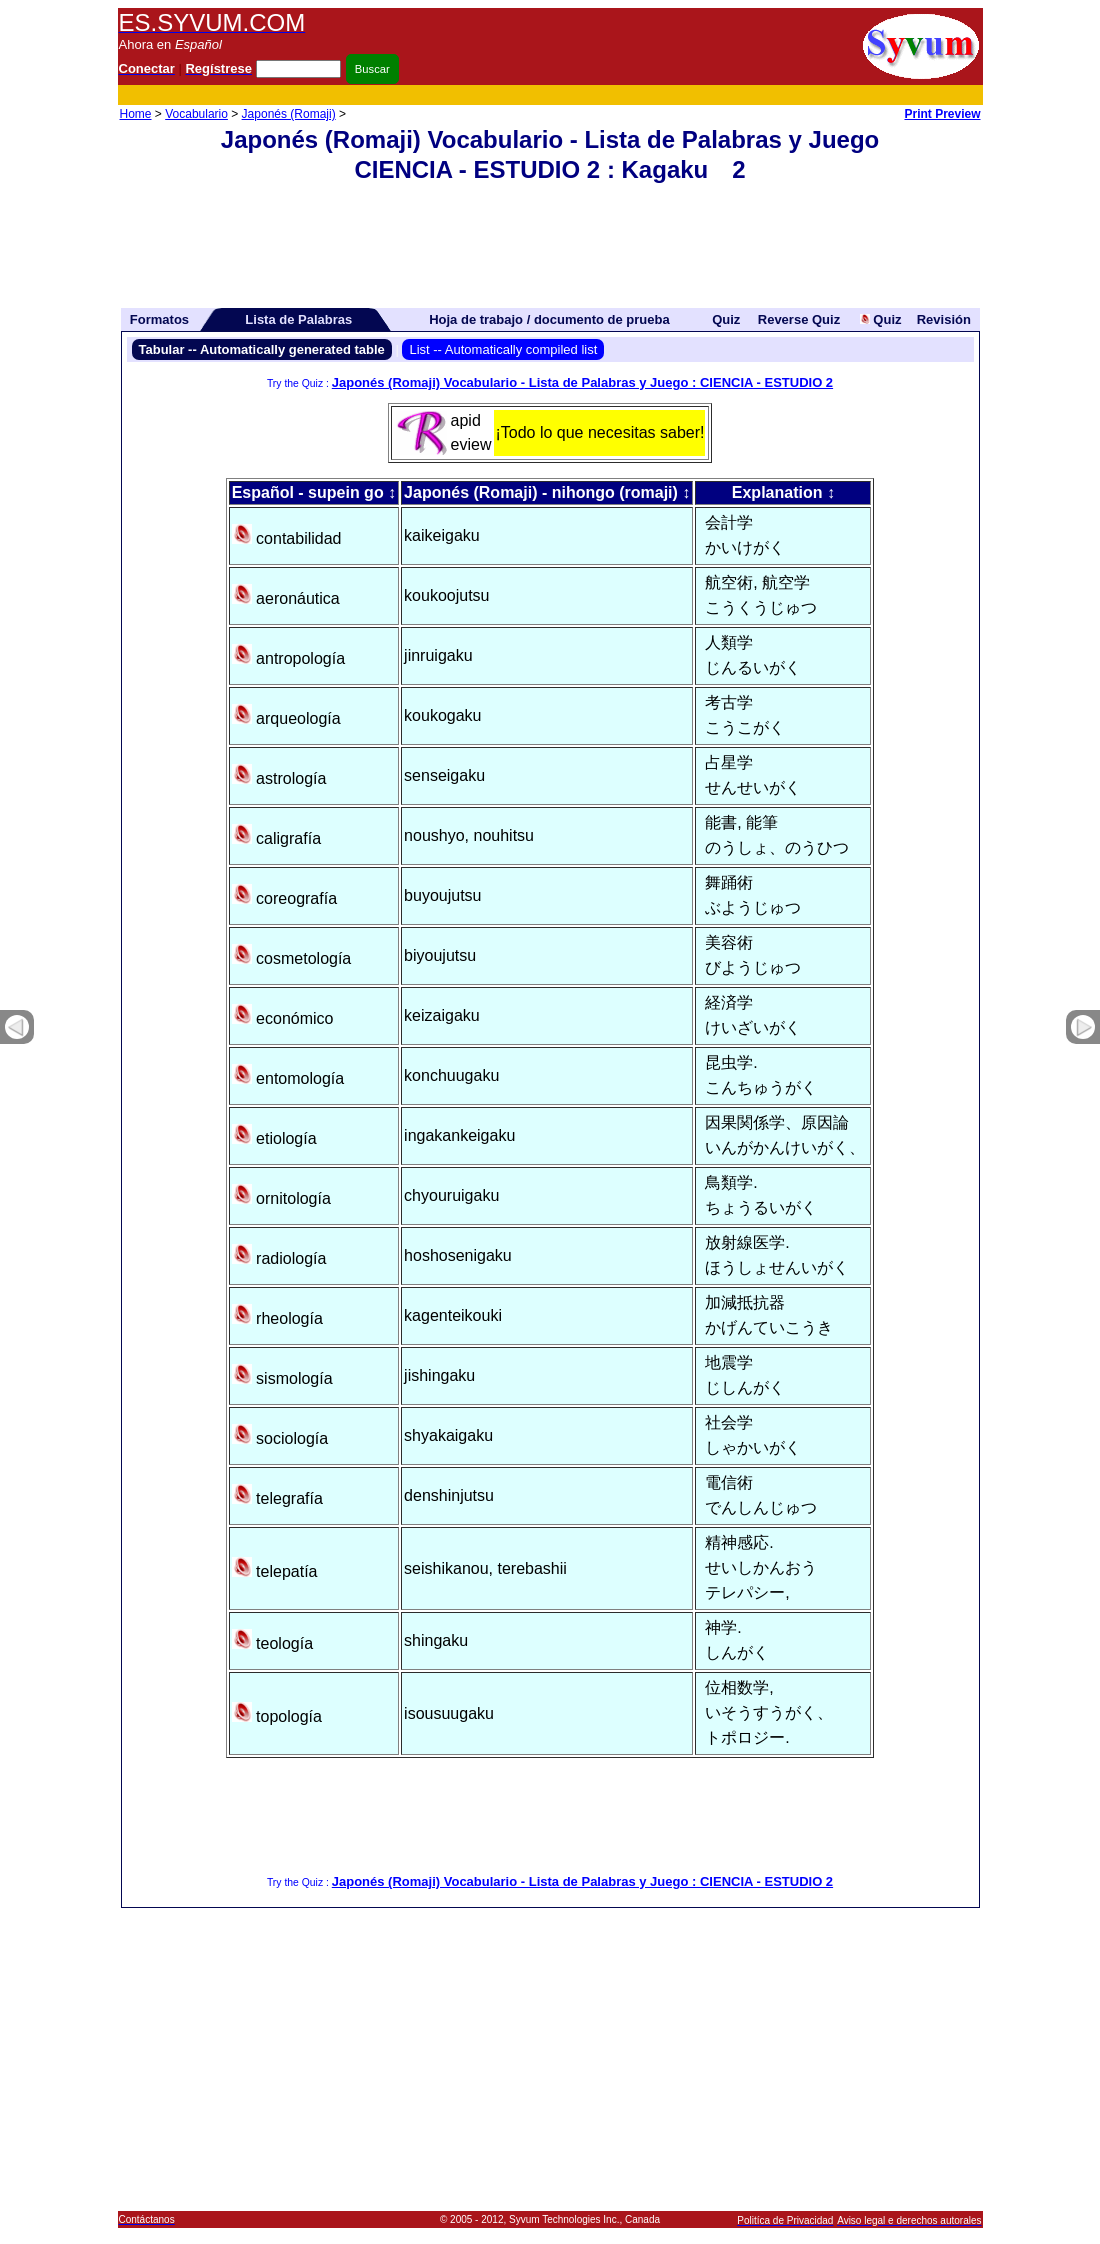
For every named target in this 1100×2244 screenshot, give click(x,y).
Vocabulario (196, 114)
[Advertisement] (618, 95)
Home (136, 114)
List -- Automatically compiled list (503, 349)
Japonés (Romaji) (289, 114)
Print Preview (942, 114)
